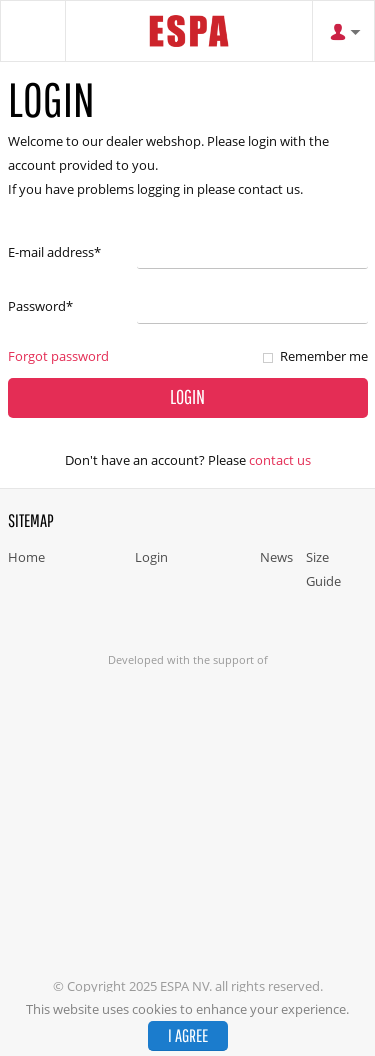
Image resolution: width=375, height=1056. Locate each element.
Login (151, 557)
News (276, 557)
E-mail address (54, 252)
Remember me (324, 356)
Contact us (280, 460)
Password (40, 306)
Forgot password (58, 356)
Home (26, 557)
